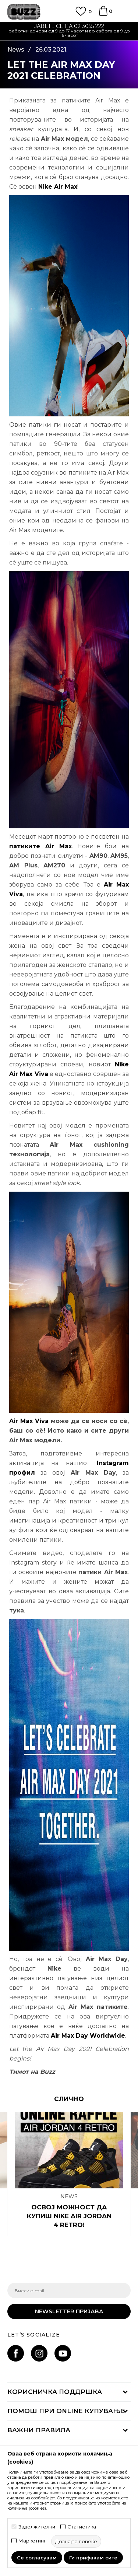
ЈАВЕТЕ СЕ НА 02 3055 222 (69, 26)
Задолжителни (36, 2527)
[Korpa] (103, 14)
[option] (69, 31)
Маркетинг (32, 2541)
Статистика (81, 2527)
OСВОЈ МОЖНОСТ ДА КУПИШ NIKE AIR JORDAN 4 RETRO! (69, 2216)
